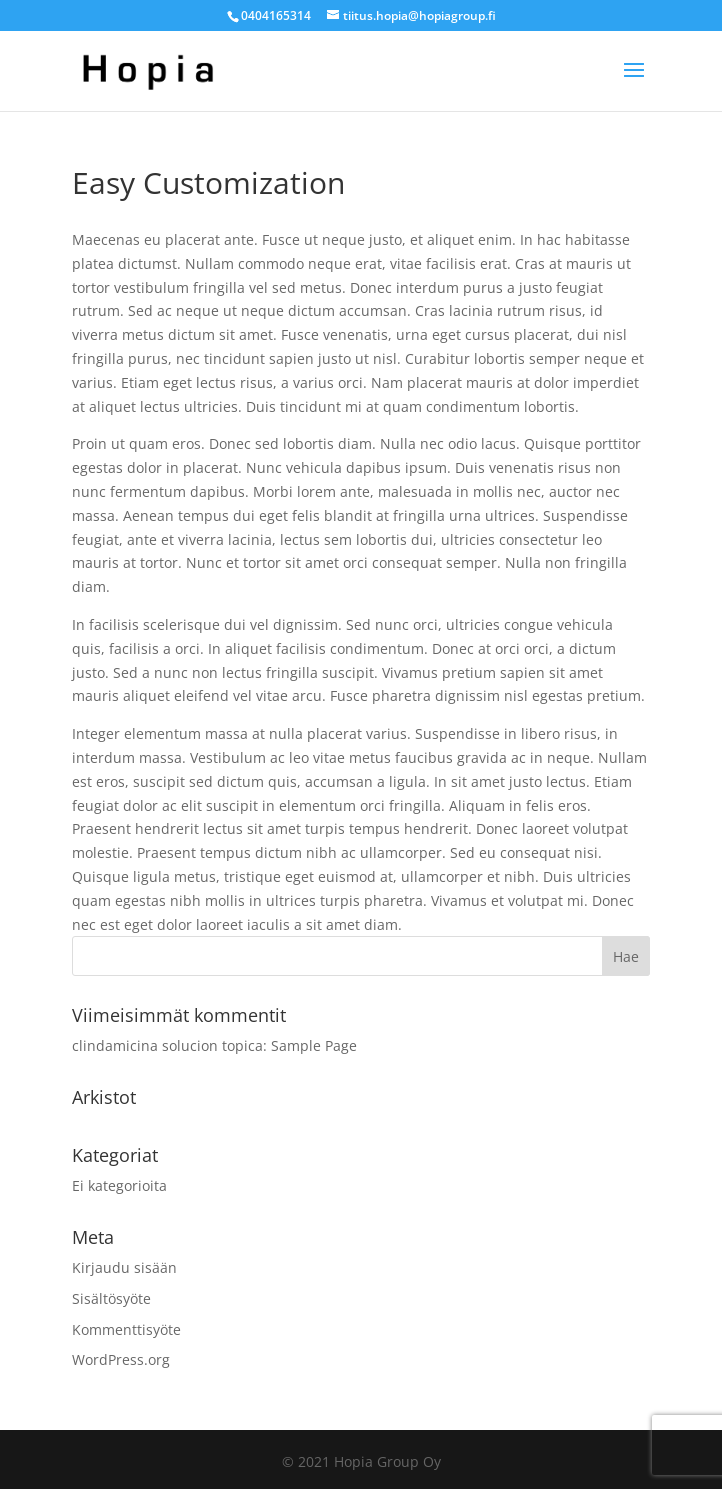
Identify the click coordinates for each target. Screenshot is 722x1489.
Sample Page (314, 1045)
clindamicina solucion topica (167, 1045)
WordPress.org (121, 1359)
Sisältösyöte (111, 1298)
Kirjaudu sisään (124, 1267)
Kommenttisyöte (126, 1329)
